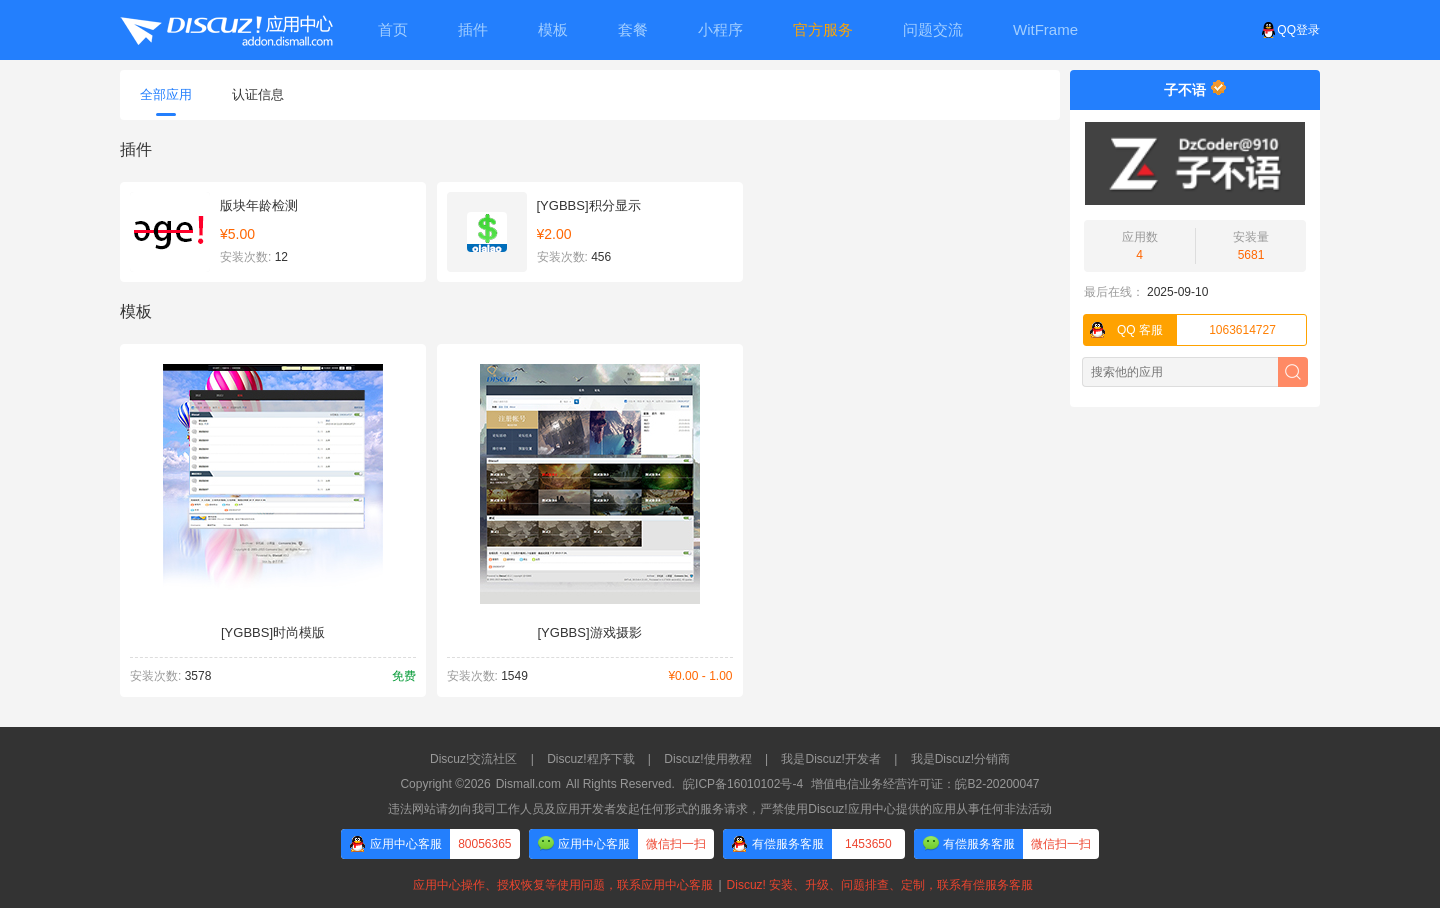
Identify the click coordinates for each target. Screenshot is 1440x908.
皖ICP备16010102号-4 (743, 784)
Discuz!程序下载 (590, 759)
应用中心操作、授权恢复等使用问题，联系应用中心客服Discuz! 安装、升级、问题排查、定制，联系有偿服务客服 (720, 885)
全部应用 (166, 101)
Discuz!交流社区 (473, 759)
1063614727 (1180, 330)
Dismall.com (528, 784)
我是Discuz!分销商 (960, 759)
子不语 (1185, 90)
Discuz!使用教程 (707, 759)
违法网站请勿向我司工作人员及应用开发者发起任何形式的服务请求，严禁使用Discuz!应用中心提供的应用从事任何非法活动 (719, 809)
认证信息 (258, 94)
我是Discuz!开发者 (830, 759)
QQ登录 (1290, 30)
